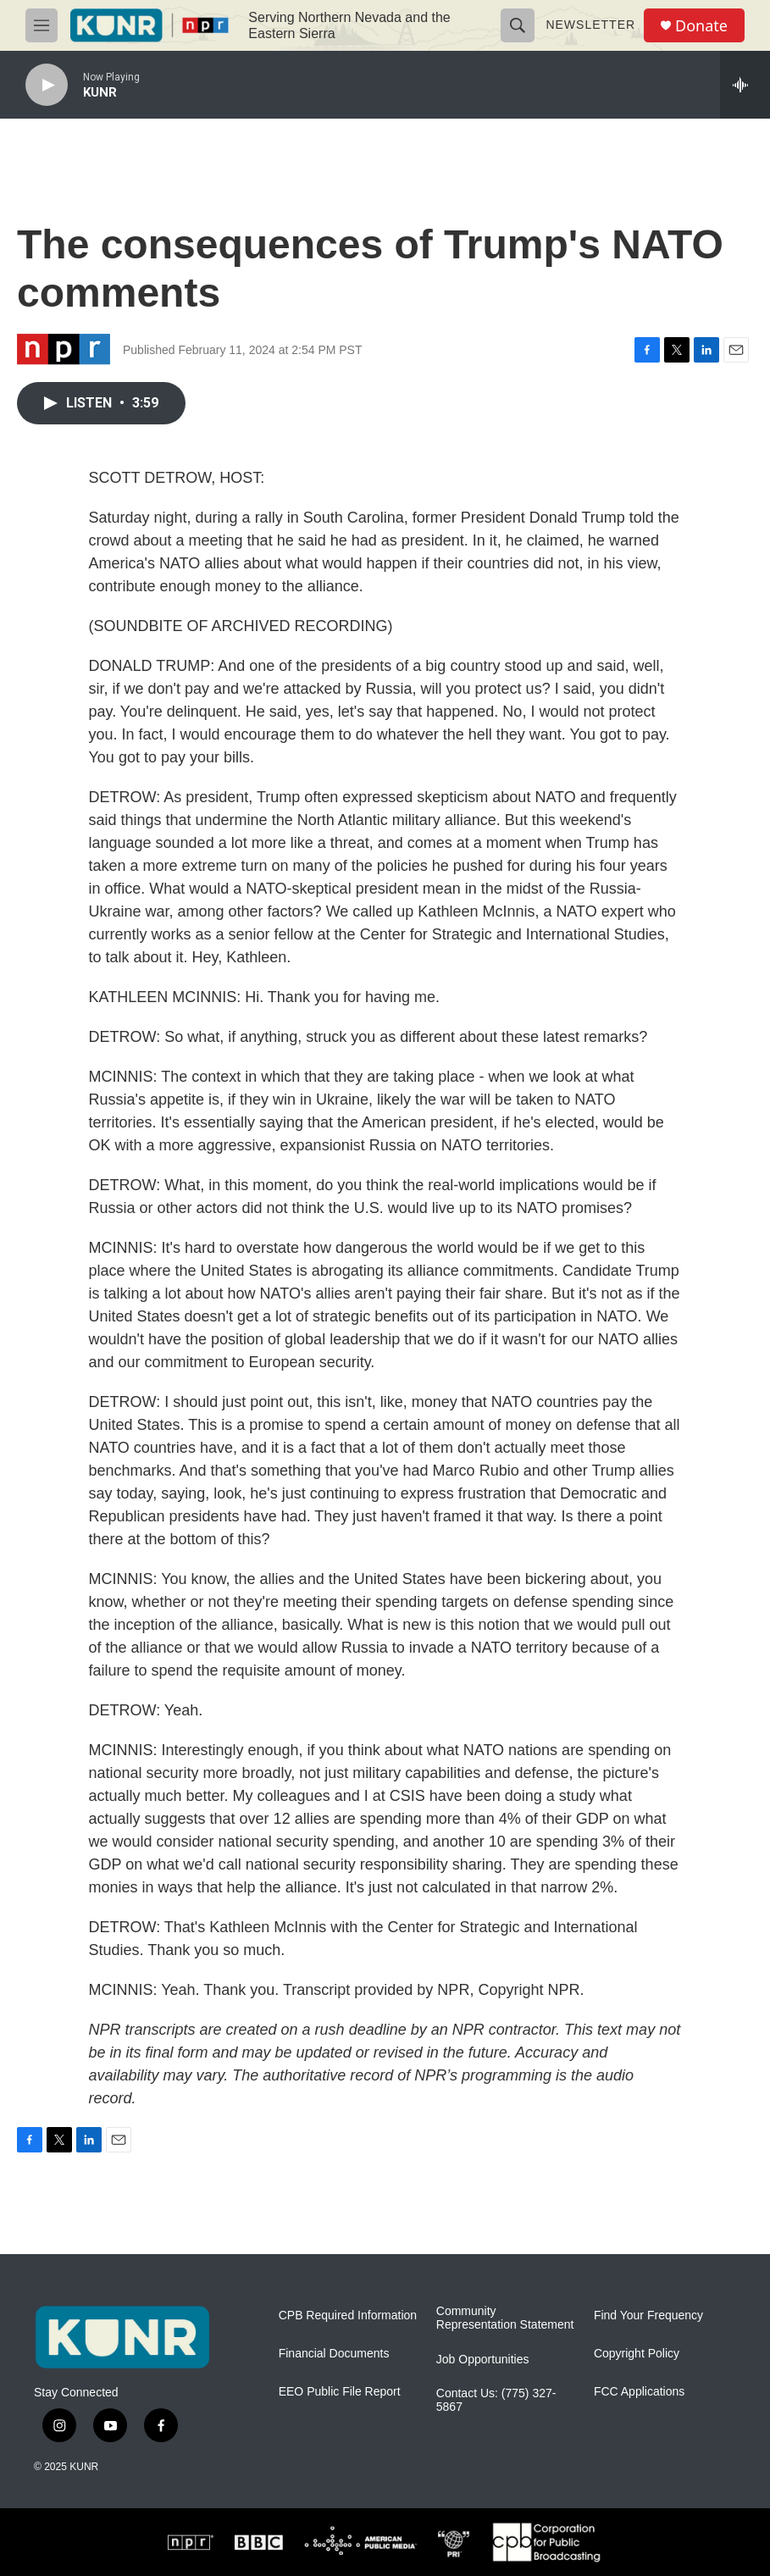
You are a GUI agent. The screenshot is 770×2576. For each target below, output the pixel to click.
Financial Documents (334, 2353)
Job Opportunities (482, 2359)
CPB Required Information (348, 2315)
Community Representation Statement (505, 2318)
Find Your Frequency (648, 2315)
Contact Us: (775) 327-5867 (496, 2400)
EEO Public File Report (340, 2391)
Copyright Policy (636, 2353)
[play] (46, 85)
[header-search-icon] (518, 25)
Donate (701, 26)
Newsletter (590, 24)
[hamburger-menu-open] (41, 25)
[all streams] (745, 85)
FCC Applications (639, 2391)
